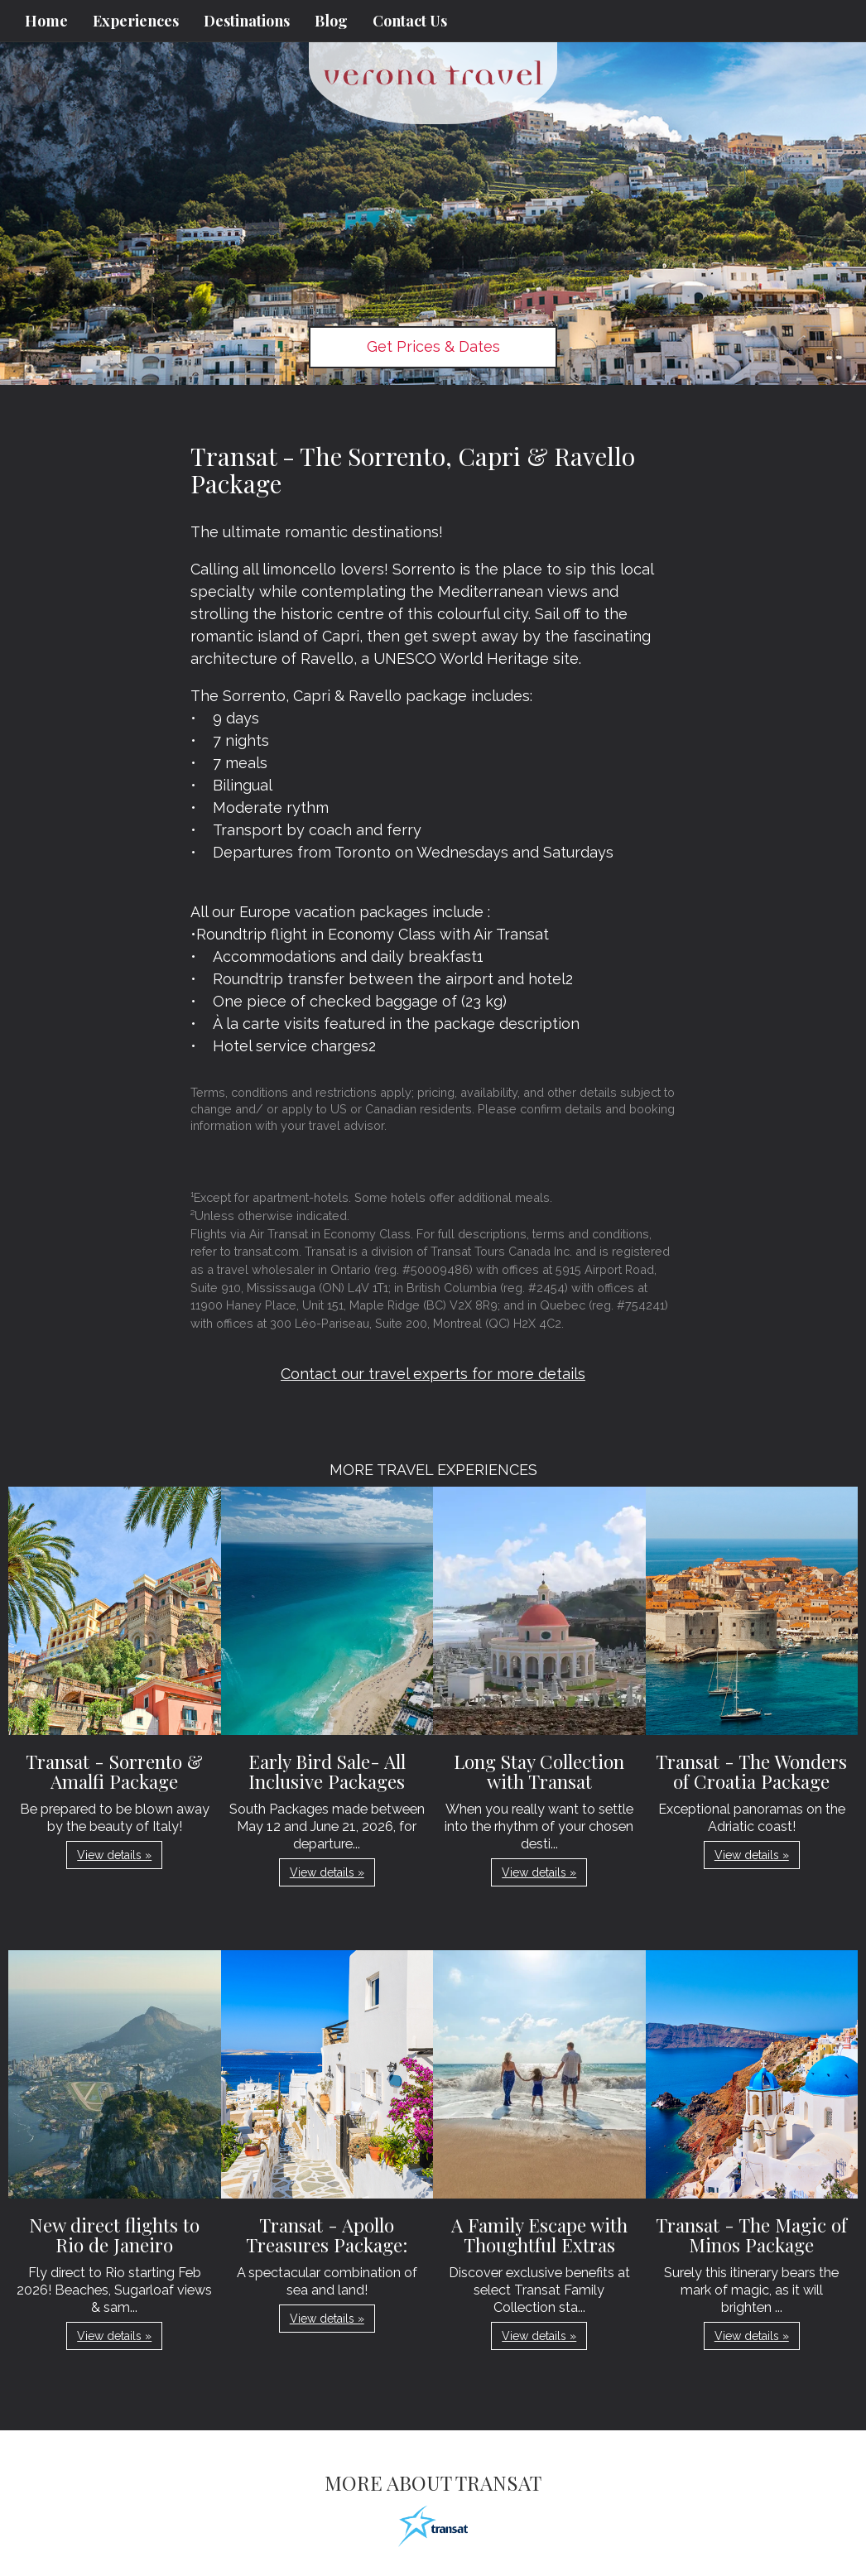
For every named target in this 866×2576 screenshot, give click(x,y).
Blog (331, 21)
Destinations (247, 21)
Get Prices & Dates (433, 346)
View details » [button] (114, 1855)
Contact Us (410, 21)
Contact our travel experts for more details (433, 1373)
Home (46, 21)
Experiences (136, 21)
